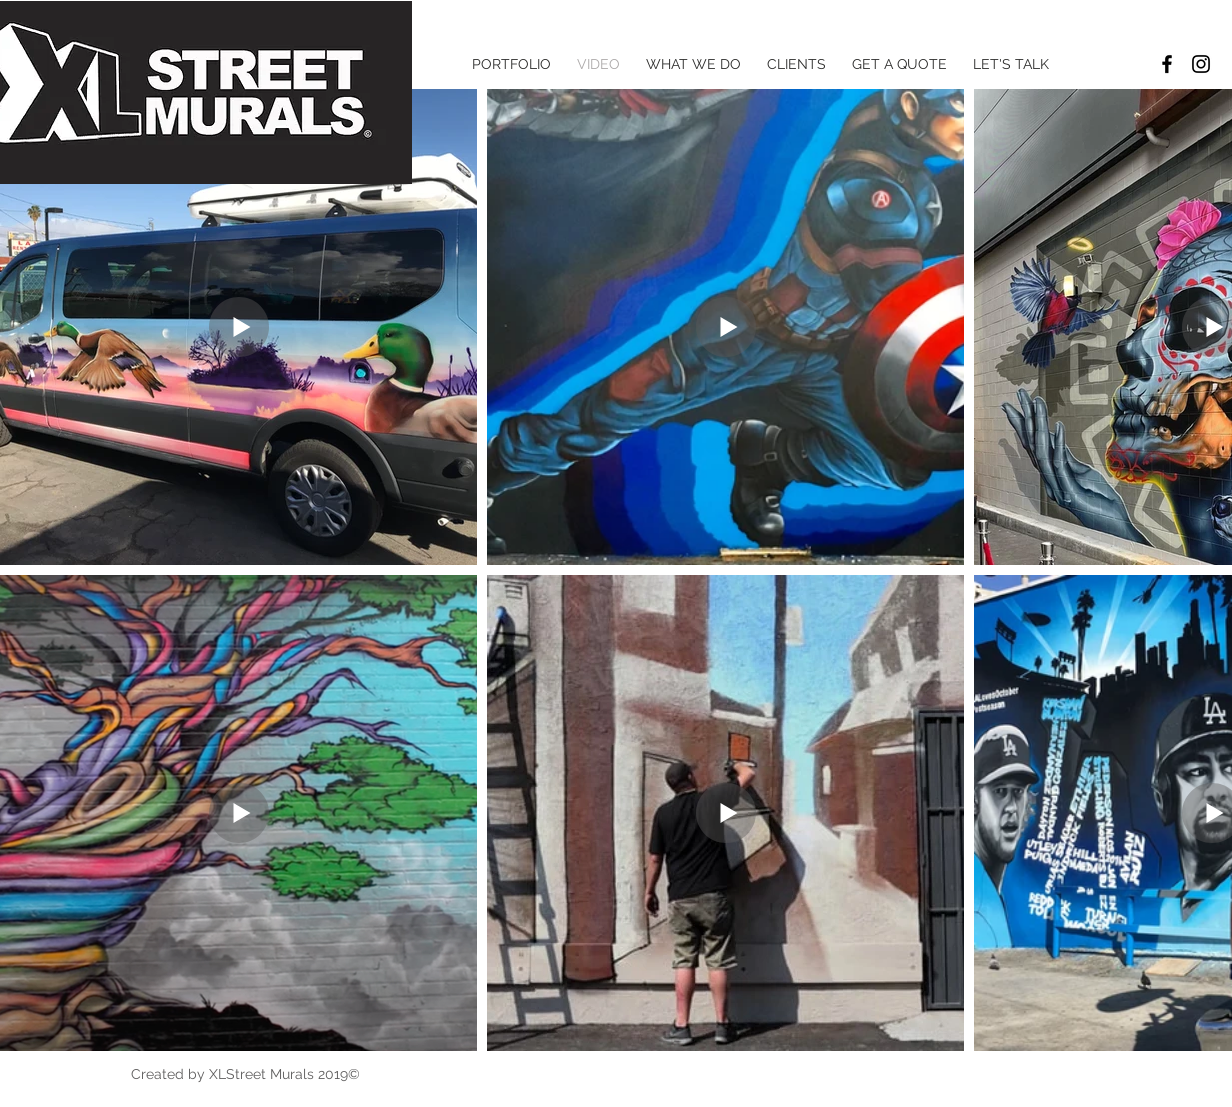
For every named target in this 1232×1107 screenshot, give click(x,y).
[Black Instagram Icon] (1201, 64)
